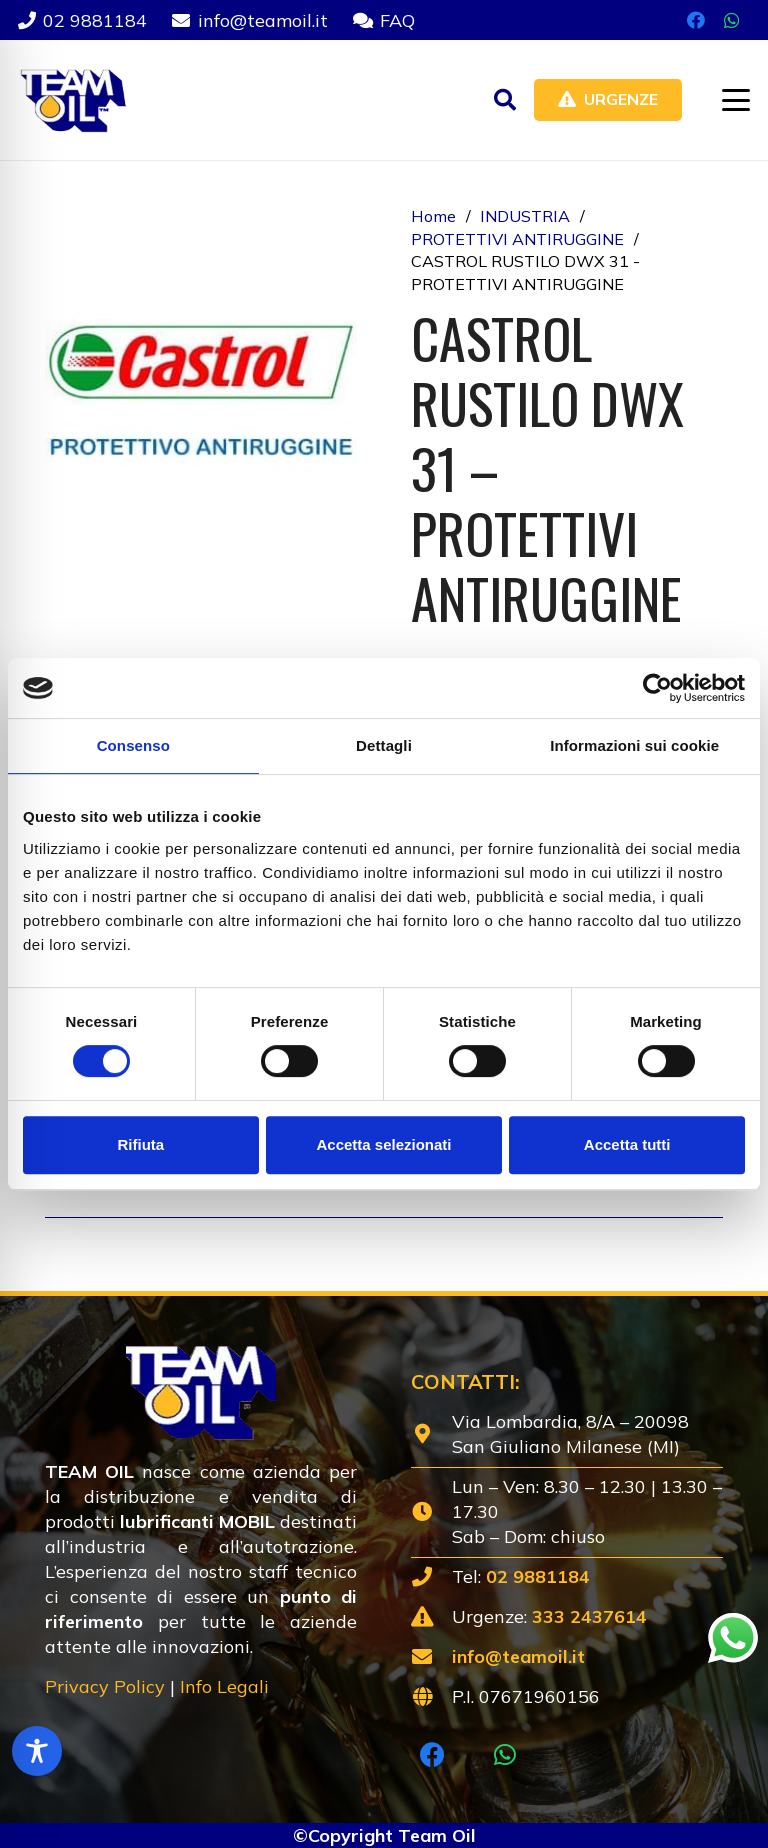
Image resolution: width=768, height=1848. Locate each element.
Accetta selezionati (383, 1144)
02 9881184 (538, 1576)
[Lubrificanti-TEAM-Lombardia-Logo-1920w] (72, 100)
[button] (505, 100)
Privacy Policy (105, 1686)
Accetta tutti (627, 1144)
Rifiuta (140, 1144)
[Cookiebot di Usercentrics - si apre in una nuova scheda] (657, 688)
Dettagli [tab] (384, 745)
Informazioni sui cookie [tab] (634, 745)
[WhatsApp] (732, 20)
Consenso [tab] (133, 745)
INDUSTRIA (525, 216)
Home (433, 216)
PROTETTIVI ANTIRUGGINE (517, 239)
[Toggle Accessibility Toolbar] (37, 1751)
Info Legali (224, 1686)
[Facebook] (696, 20)
